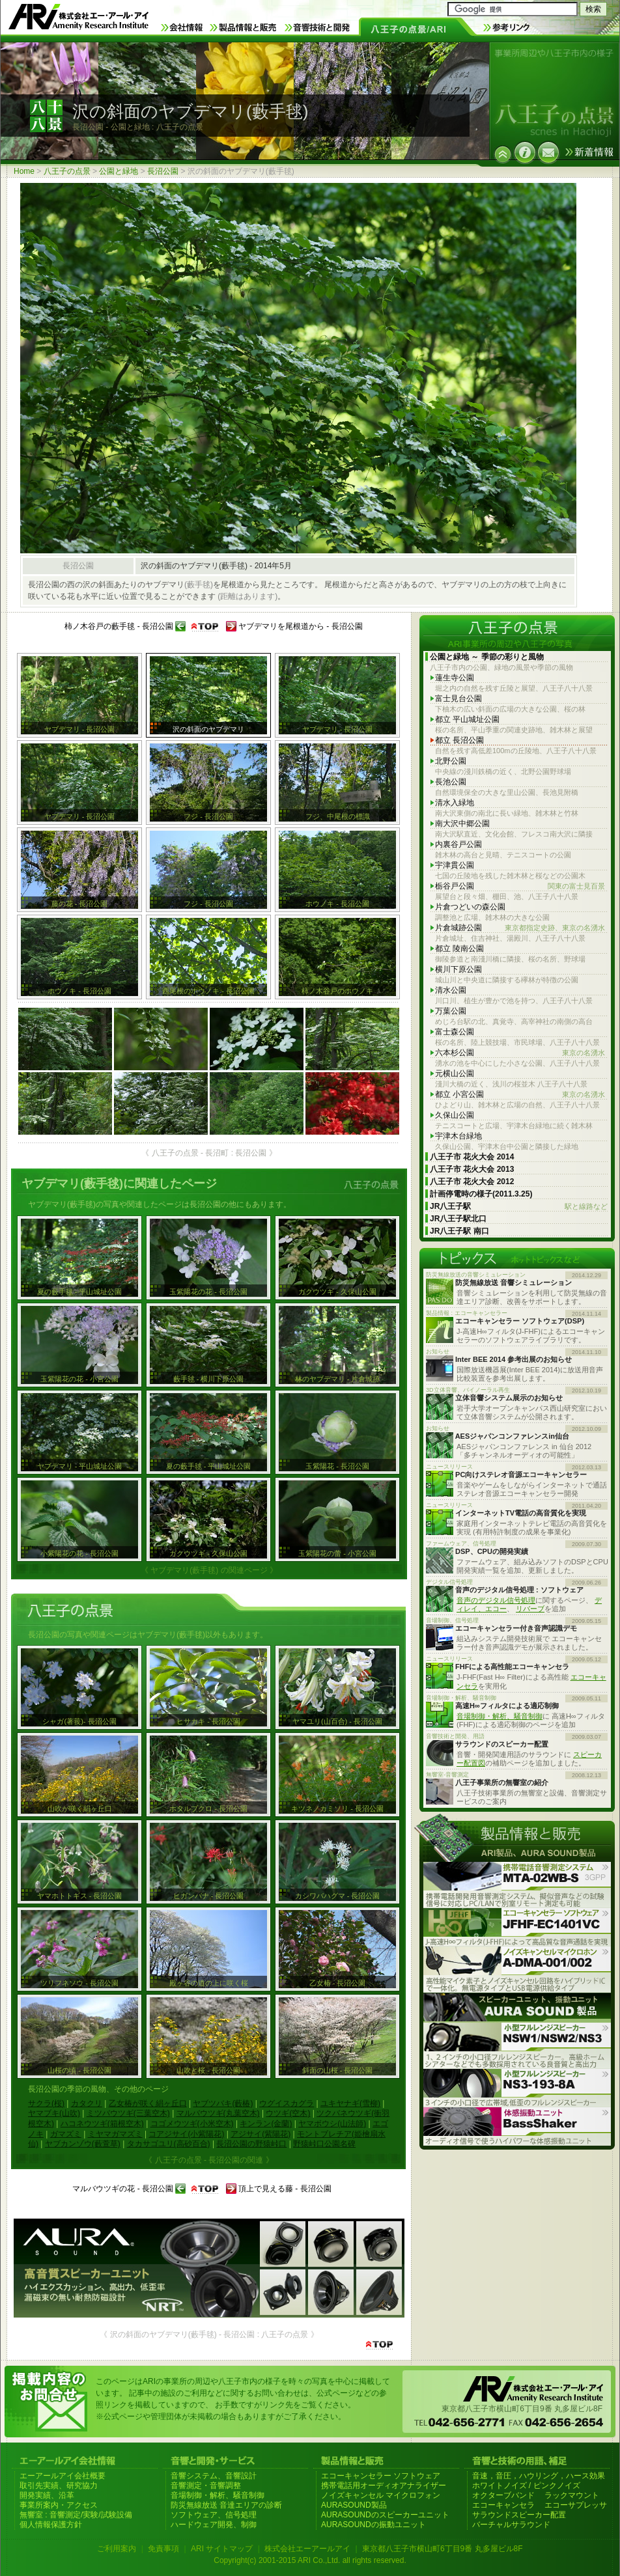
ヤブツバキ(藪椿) (223, 2103)
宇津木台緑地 (458, 1136)
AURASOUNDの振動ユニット (373, 2524)
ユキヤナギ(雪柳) (350, 2103)
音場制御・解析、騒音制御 (499, 1716)
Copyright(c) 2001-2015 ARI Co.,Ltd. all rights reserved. (310, 2560)
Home (24, 171)
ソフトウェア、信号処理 (214, 2514)
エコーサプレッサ (575, 2505)
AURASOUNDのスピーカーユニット (385, 2514)
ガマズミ (65, 2134)
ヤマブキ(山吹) (54, 2113)
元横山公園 (454, 1073)
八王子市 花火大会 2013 (472, 1169)
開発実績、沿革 (47, 2495)
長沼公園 (162, 171)
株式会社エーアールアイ (307, 2548)
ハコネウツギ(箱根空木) (102, 2123)
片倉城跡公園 (520, 928)
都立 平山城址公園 (467, 719)
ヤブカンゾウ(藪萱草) (82, 2143)
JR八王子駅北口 (458, 1218)
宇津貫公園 (454, 865)
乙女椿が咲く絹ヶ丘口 (148, 2103)
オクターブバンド (503, 2495)
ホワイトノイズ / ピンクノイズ (526, 2485)
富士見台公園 (458, 698)
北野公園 (450, 761)
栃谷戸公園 (520, 886)
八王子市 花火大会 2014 (472, 1156)
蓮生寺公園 (454, 677)
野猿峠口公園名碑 (324, 2143)
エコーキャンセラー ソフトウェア (380, 2475)
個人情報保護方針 (51, 2524)
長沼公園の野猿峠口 (251, 2143)
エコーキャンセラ (503, 2505)
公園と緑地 (118, 171)
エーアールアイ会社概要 (63, 2475)
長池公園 (450, 781)
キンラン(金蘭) (266, 2123)
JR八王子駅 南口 (459, 1231)
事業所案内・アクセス (59, 2505)
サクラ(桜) (46, 2103)
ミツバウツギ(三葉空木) (128, 2113)
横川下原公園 (458, 969)
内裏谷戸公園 (458, 844)
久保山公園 (454, 1115)
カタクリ (86, 2103)
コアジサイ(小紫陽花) (186, 2134)
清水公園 (450, 990)
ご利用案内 (116, 2548)
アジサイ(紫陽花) (260, 2134)
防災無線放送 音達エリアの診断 (226, 2505)
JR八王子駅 (519, 1206)
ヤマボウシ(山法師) (332, 2123)
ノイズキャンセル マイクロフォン (380, 2495)
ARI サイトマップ (222, 2548)
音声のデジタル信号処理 (496, 1600)
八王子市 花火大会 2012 (472, 1181)
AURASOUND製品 (354, 2505)
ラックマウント (571, 2495)
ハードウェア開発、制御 (214, 2524)
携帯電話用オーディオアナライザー (383, 2485)
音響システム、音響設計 (214, 2475)
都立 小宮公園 (520, 1094)
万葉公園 (450, 1011)
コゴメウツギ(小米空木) (192, 2123)
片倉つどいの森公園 (470, 906)
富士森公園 (454, 1031)
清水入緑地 (454, 802)
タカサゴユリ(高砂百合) (168, 2143)
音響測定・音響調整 (206, 2485)
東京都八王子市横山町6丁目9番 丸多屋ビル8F (442, 2548)
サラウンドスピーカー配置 (519, 2514)
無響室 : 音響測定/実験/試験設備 (76, 2514)
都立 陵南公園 (459, 948)
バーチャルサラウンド (511, 2524)
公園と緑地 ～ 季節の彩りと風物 (487, 656)
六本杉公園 (520, 1053)
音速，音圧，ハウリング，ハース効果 (538, 2475)
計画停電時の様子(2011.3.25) (481, 1193)
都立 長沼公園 (459, 740)
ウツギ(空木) (288, 2113)
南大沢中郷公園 (462, 823)
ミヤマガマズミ (115, 2134)
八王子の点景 (67, 171)
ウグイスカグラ (286, 2103)
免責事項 (163, 2548)
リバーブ (530, 1609)
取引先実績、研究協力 (59, 2485)
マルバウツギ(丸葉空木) (218, 2113)
